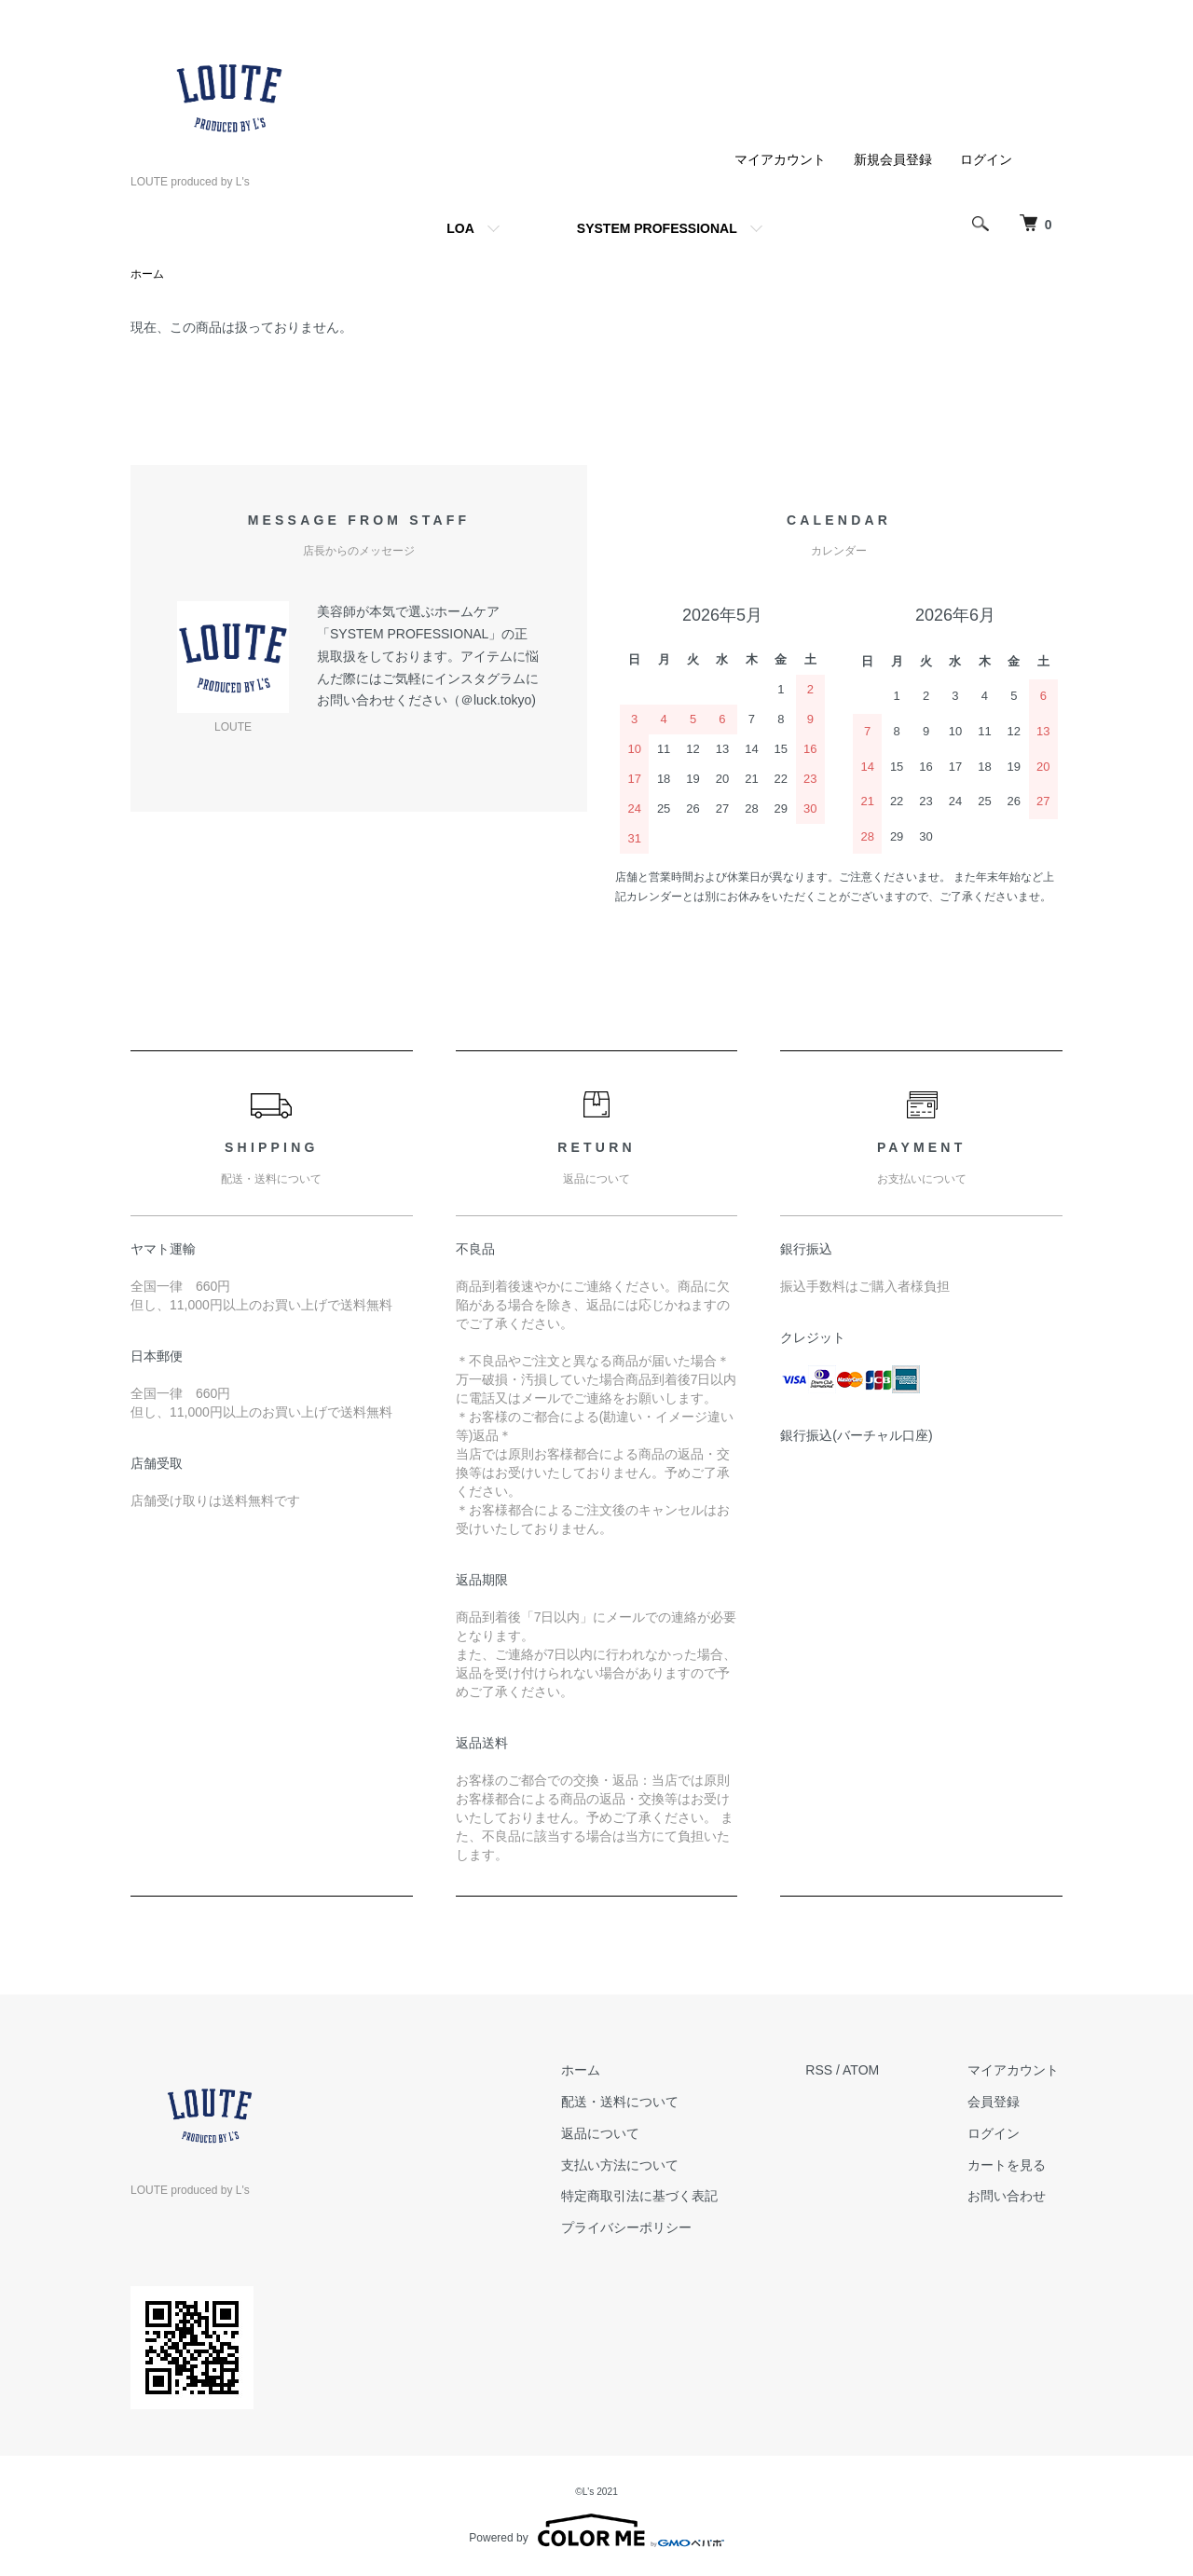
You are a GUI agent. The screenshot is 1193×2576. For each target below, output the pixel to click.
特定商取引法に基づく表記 (651, 2196)
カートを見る (1010, 2165)
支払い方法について (632, 2165)
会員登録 (997, 2102)
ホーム (147, 274)
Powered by (596, 2531)
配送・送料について (632, 2102)
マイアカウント (780, 159)
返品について (612, 2134)
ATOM (869, 2070)
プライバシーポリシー (638, 2228)
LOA (460, 228)
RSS (827, 2070)
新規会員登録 (893, 159)
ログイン (986, 159)
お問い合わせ (1010, 2196)
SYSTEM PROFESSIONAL (657, 228)
